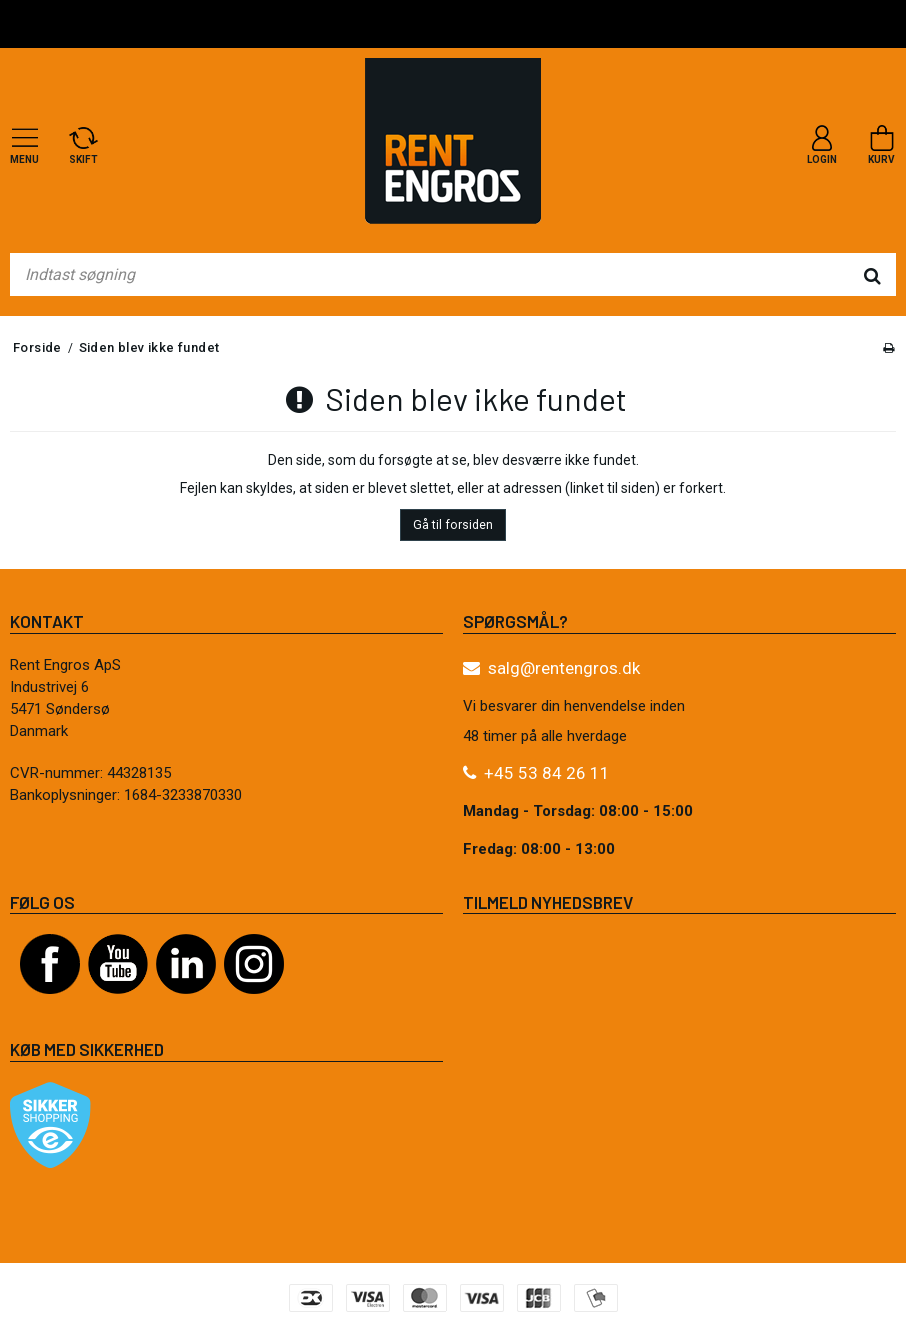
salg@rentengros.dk (564, 668)
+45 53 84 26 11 (547, 773)
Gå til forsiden (453, 525)
